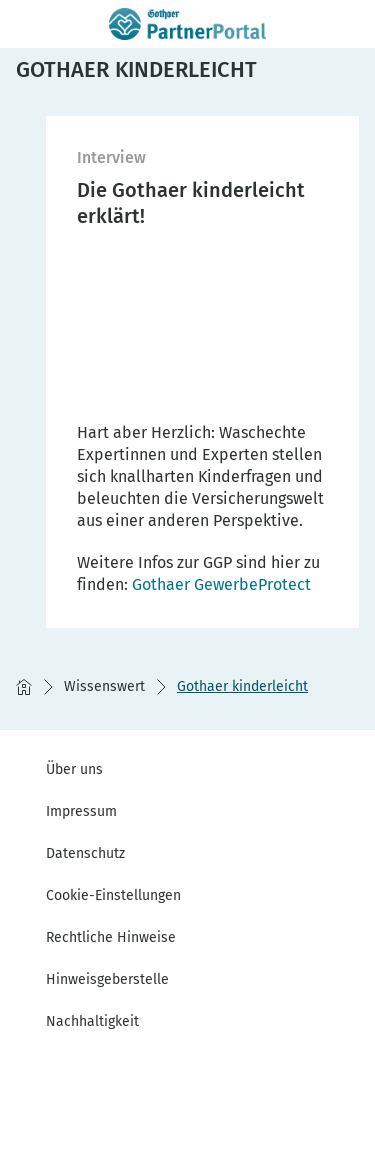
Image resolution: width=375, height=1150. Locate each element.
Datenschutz (85, 853)
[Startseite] (24, 687)
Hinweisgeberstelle (107, 979)
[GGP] (221, 585)
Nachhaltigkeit (92, 1021)
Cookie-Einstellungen (113, 895)
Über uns (74, 769)
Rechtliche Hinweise (111, 937)
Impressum (81, 811)
